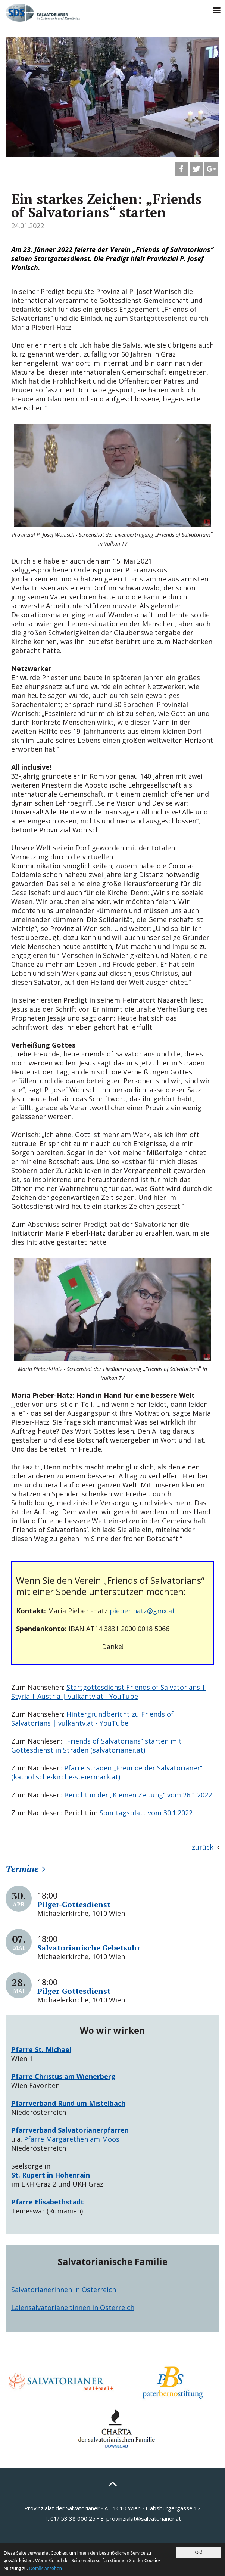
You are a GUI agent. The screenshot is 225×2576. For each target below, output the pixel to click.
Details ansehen (45, 2568)
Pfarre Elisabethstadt (47, 2201)
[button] (181, 169)
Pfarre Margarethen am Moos (71, 2139)
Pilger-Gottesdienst (73, 1904)
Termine (22, 1868)
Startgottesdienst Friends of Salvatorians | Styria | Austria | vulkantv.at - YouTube (108, 1692)
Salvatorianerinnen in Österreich (63, 2289)
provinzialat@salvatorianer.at (143, 2518)
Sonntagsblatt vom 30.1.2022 (146, 1812)
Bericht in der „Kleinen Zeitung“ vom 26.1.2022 (138, 1794)
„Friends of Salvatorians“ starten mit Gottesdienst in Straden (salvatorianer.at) (96, 1745)
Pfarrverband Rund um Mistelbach (68, 2103)
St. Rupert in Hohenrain (50, 2174)
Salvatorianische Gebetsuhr (88, 1948)
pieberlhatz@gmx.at (142, 1610)
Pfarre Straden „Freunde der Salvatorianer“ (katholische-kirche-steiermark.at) (106, 1772)
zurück (202, 1847)
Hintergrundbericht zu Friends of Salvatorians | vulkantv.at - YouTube (92, 1719)
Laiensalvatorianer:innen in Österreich (72, 2307)
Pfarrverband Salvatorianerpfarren (70, 2130)
